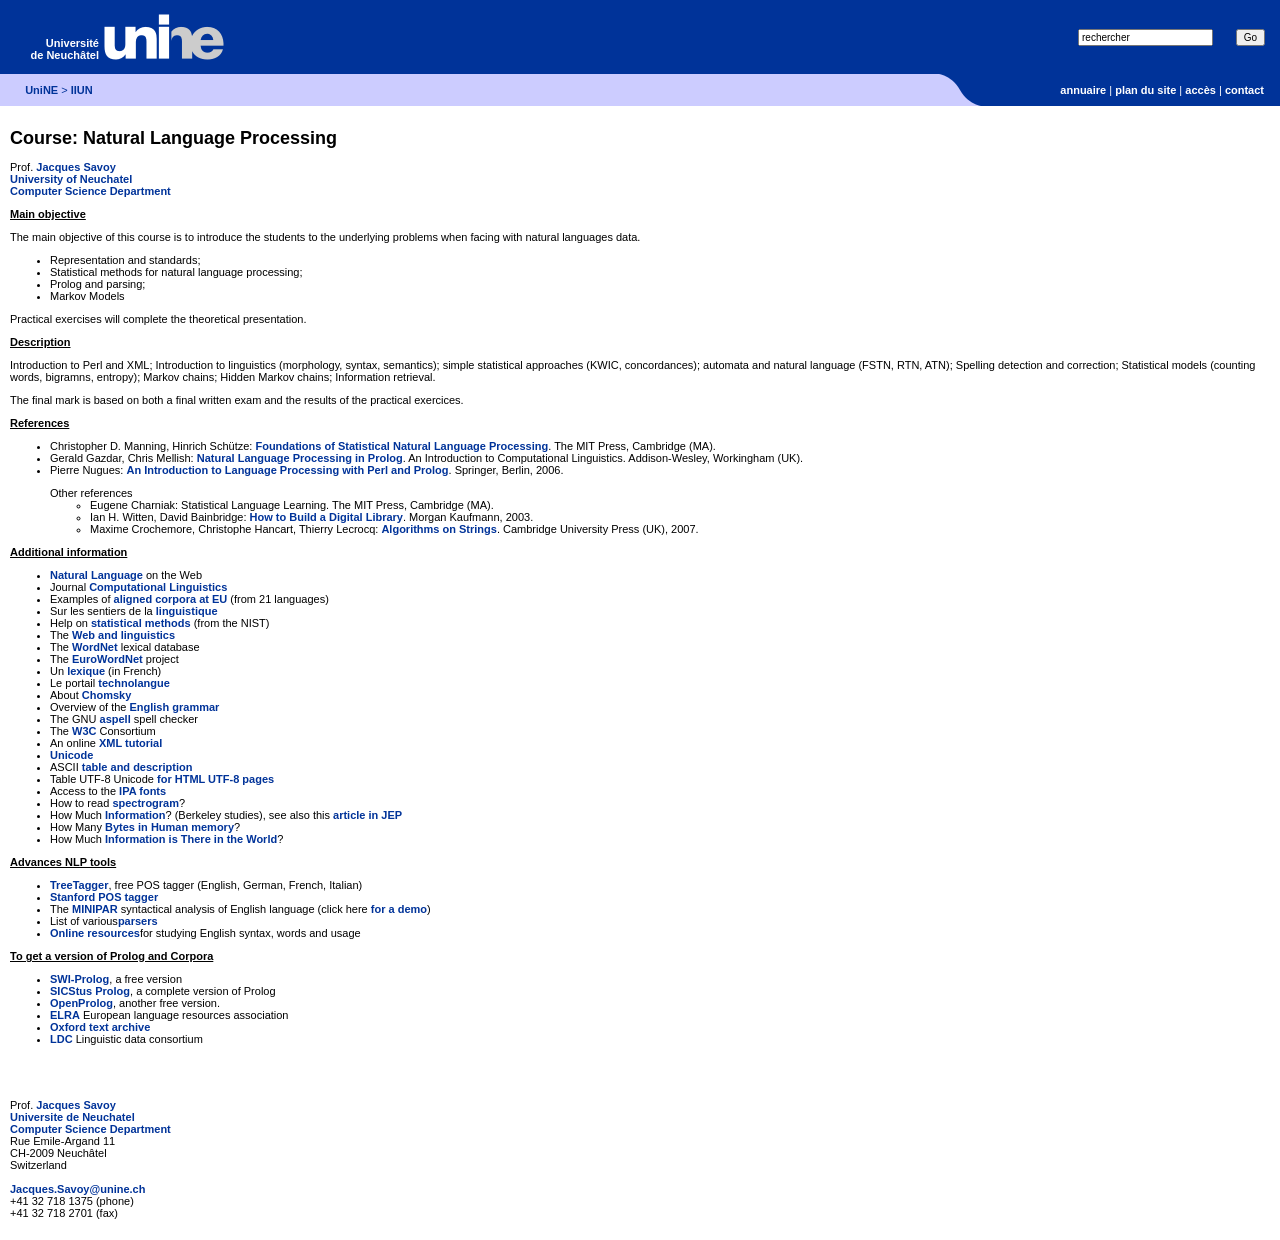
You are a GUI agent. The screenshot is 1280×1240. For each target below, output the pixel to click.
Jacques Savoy (76, 167)
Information (135, 815)
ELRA (65, 1015)
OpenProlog (81, 1003)
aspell (115, 719)
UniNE (41, 90)
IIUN (82, 90)
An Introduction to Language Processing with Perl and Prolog (287, 470)
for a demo (399, 909)
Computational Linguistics (158, 587)
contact (1244, 90)
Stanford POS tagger (104, 897)
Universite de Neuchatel (72, 1117)
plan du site (1145, 90)
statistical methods (141, 623)
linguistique (187, 611)
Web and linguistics (123, 635)
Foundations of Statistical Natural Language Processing (401, 446)
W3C (84, 731)
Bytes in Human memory (169, 827)
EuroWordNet (107, 659)
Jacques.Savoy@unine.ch (77, 1189)
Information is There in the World (191, 839)
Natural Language (96, 575)
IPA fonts (142, 791)
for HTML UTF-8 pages (215, 779)
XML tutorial (130, 743)
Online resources (95, 933)
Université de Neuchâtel (65, 49)
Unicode (71, 755)
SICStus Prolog (90, 991)
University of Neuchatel (71, 179)
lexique (86, 671)
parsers (138, 921)
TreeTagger (79, 885)
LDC (61, 1039)
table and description (137, 767)
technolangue (134, 683)
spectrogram (145, 803)
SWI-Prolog (79, 979)
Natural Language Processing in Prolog (300, 458)
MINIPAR (95, 909)
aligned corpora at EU (171, 599)
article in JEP (367, 815)
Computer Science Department (90, 191)
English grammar (174, 707)
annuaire (1083, 90)
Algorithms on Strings (439, 529)
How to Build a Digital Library (326, 517)
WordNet (95, 647)
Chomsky (107, 695)
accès (1200, 90)
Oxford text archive (100, 1027)
